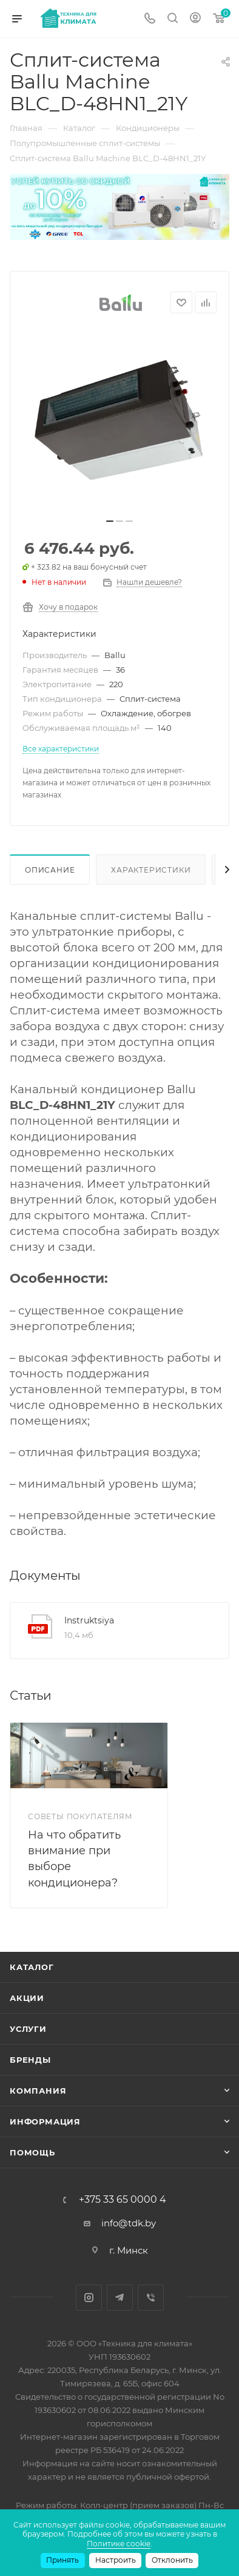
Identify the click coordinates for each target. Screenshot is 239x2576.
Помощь (32, 2152)
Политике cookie (118, 2543)
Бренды (30, 2060)
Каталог (32, 1967)
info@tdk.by (128, 2223)
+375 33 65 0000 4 (122, 2200)
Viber (151, 2298)
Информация (45, 2121)
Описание (50, 869)
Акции (27, 1998)
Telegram (120, 2298)
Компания (38, 2090)
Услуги (28, 2029)
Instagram (89, 2298)
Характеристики (150, 869)
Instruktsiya (89, 1620)
